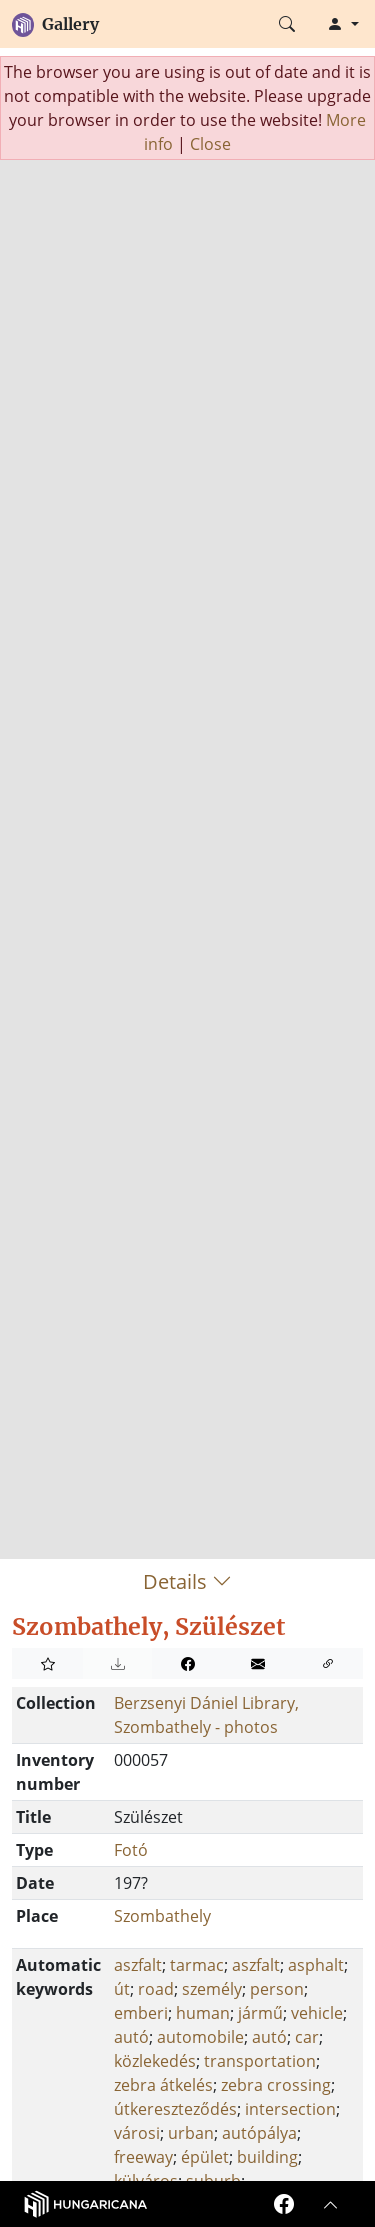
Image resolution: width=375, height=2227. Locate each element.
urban (191, 2133)
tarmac (197, 1965)
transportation (260, 2061)
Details (187, 1581)
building (267, 2157)
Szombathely (162, 1916)
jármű (260, 2013)
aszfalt (138, 1965)
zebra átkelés (163, 2085)
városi (137, 2133)
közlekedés (155, 2061)
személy (212, 1989)
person (277, 1989)
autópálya (259, 2133)
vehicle (317, 2013)
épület (205, 2157)
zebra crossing (276, 2085)
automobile (200, 2037)
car (307, 2037)
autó (131, 2037)
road (156, 1989)
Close (210, 144)
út (122, 1989)
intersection (290, 2109)
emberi (141, 2013)
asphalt (316, 1965)
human (203, 2013)
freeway (143, 2157)
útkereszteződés (175, 2109)
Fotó (131, 1850)
